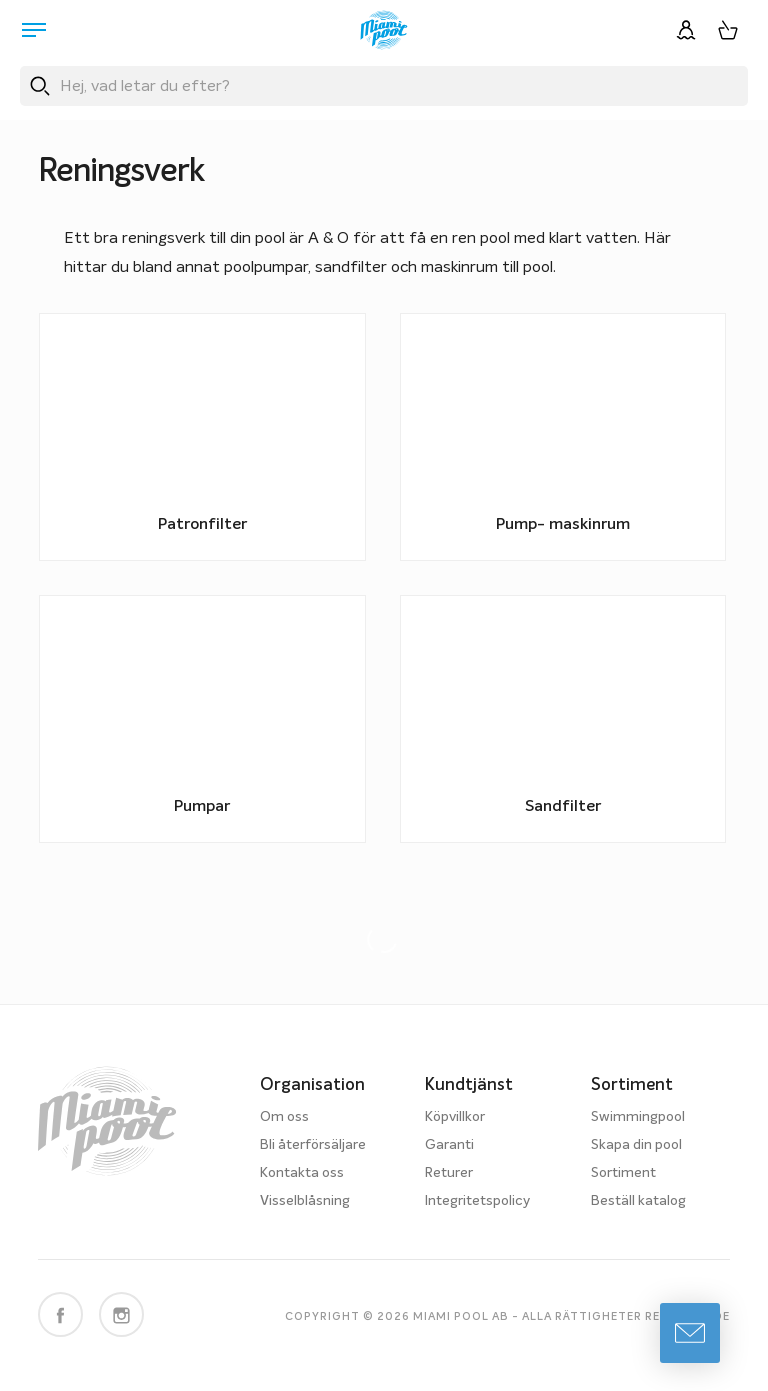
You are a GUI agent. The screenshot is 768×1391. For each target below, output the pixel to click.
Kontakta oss (302, 1173)
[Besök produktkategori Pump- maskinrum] (563, 437)
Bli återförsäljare (313, 1145)
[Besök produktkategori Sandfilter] (563, 719)
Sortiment (623, 1173)
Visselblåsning (305, 1201)
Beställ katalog (638, 1201)
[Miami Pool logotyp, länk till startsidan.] (384, 30)
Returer (449, 1173)
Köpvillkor (455, 1117)
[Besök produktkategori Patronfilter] (202, 437)
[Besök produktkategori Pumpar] (202, 719)
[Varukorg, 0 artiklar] (728, 30)
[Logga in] (686, 30)
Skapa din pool (636, 1145)
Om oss (284, 1117)
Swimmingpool (638, 1117)
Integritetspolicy (477, 1201)
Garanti (449, 1145)
